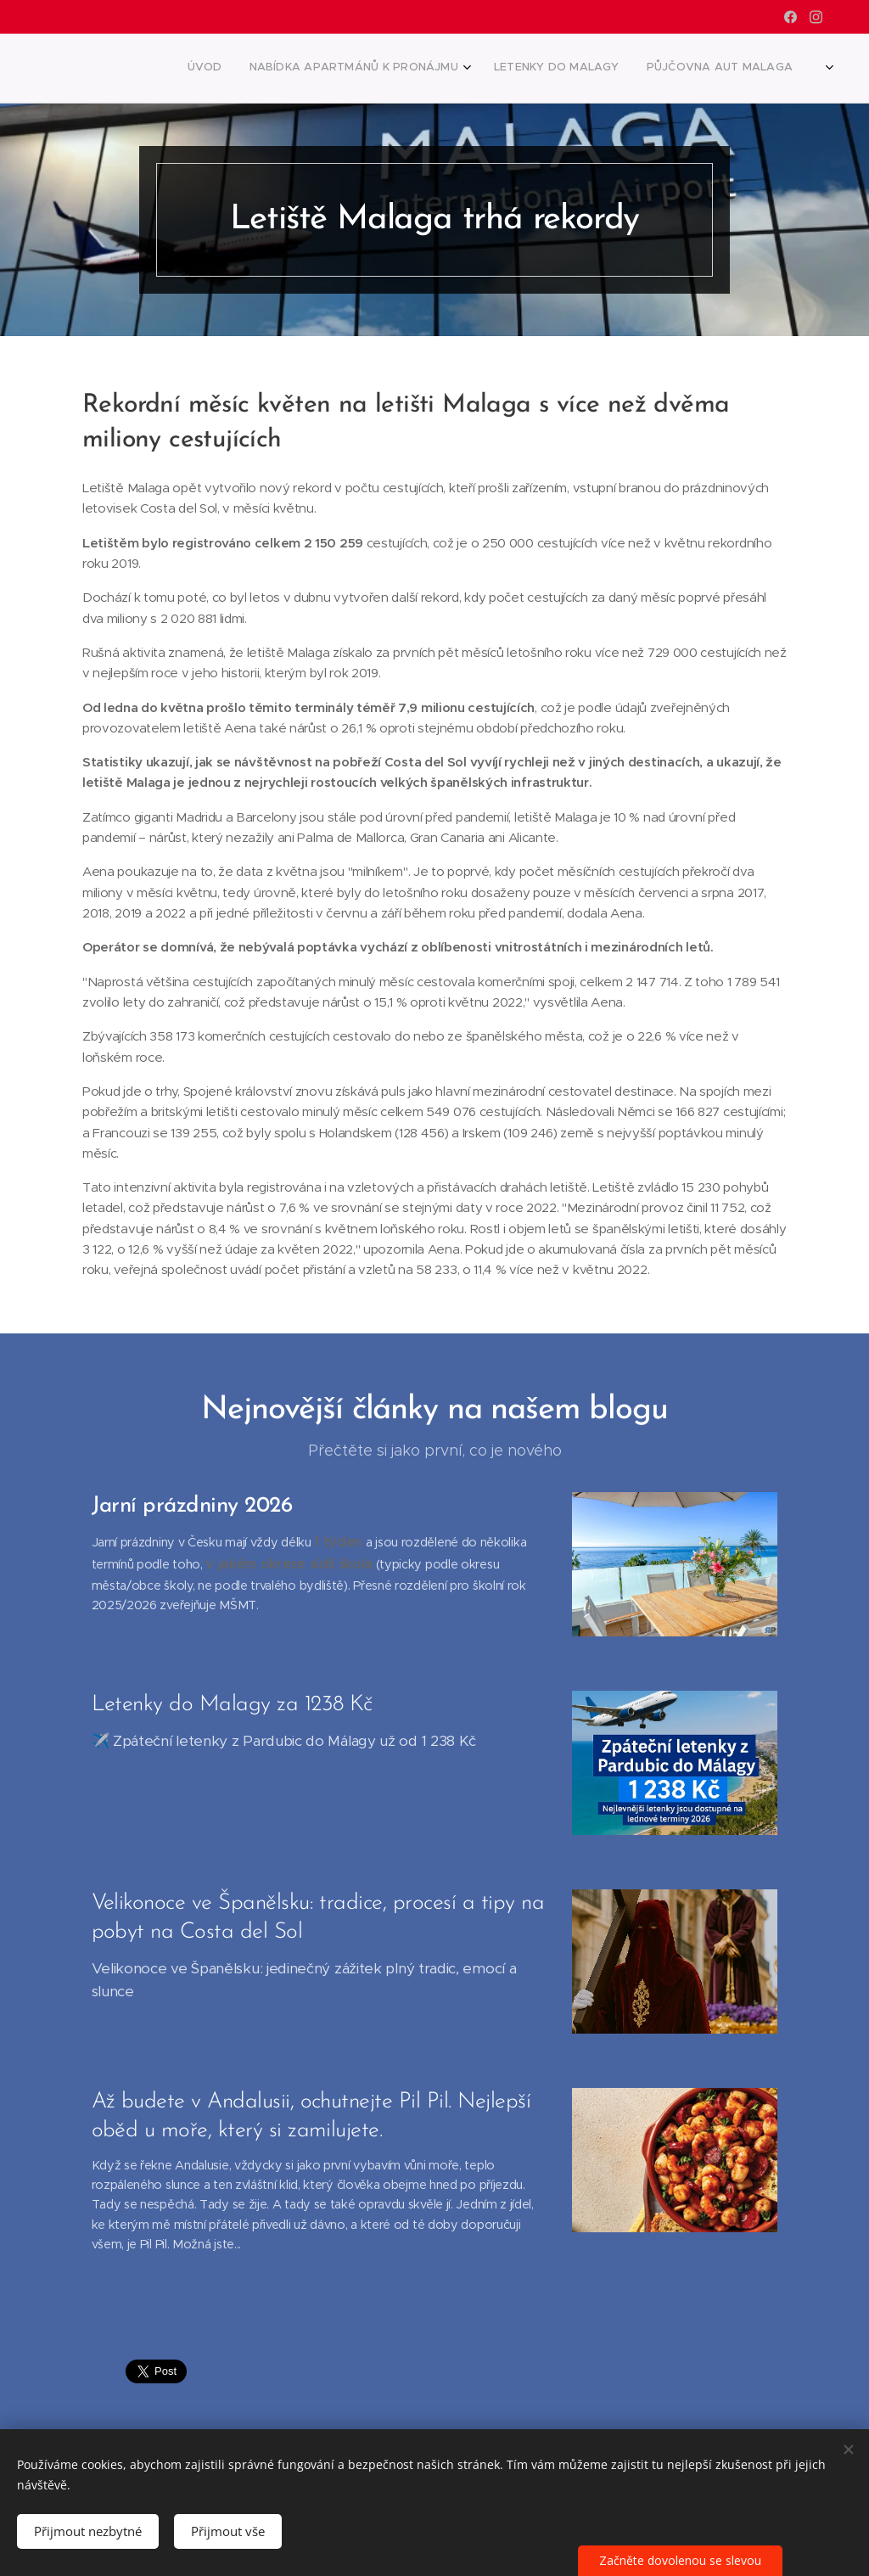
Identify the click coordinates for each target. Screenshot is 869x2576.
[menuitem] (645, 69)
